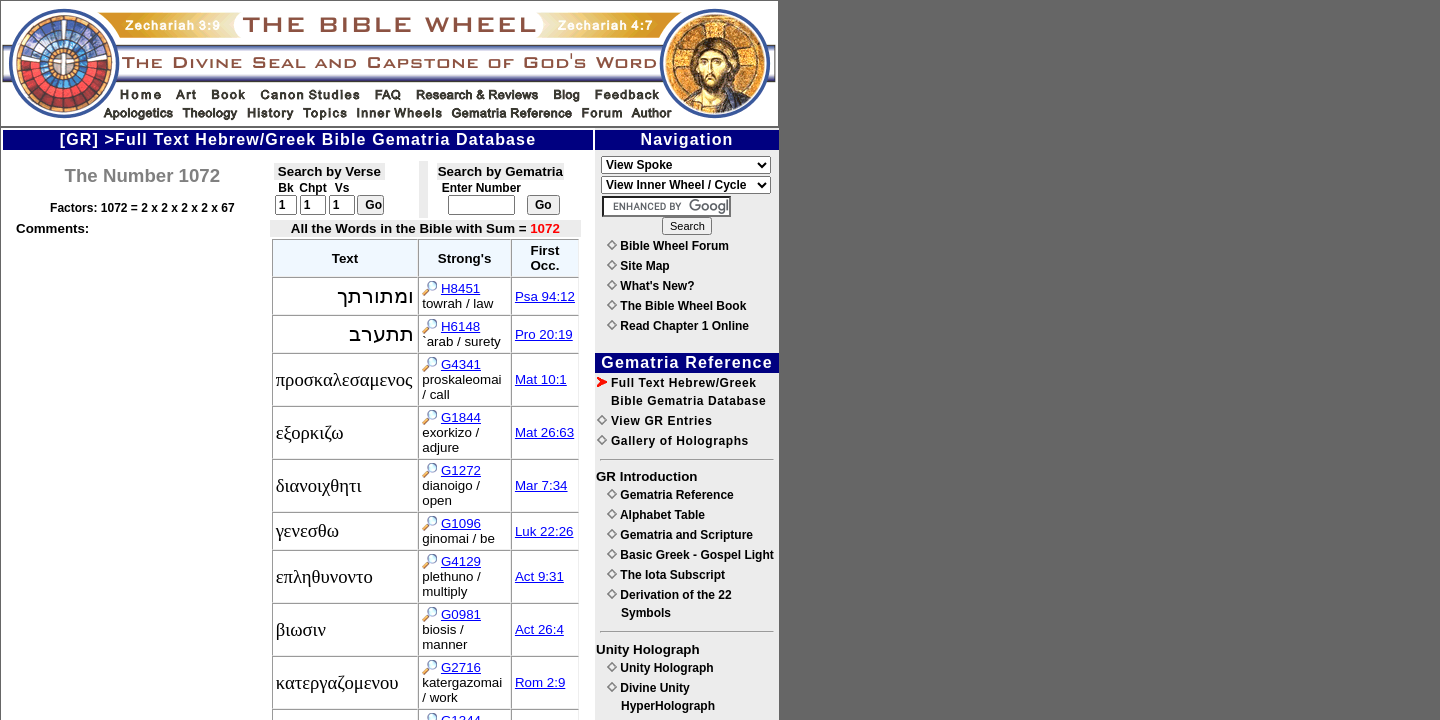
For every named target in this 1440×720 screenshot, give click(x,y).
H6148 (460, 326)
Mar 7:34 (541, 485)
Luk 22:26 (544, 531)
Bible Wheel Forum (668, 246)
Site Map (638, 266)
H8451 (460, 288)
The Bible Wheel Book (676, 306)
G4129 (461, 561)
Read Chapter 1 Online (678, 326)
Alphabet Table (656, 515)
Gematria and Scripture (680, 535)
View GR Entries (654, 421)
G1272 (461, 470)
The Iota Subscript (666, 575)
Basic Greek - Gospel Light (690, 555)
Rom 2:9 (540, 682)
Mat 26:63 (544, 432)
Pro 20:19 (544, 334)
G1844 (461, 417)
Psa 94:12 (545, 296)
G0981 (461, 614)
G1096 (461, 523)
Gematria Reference (670, 495)
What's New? (651, 286)
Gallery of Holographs (673, 441)
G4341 (461, 364)
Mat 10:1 (541, 379)
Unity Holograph (660, 668)
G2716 (461, 667)
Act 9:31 (539, 576)
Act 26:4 (539, 629)
